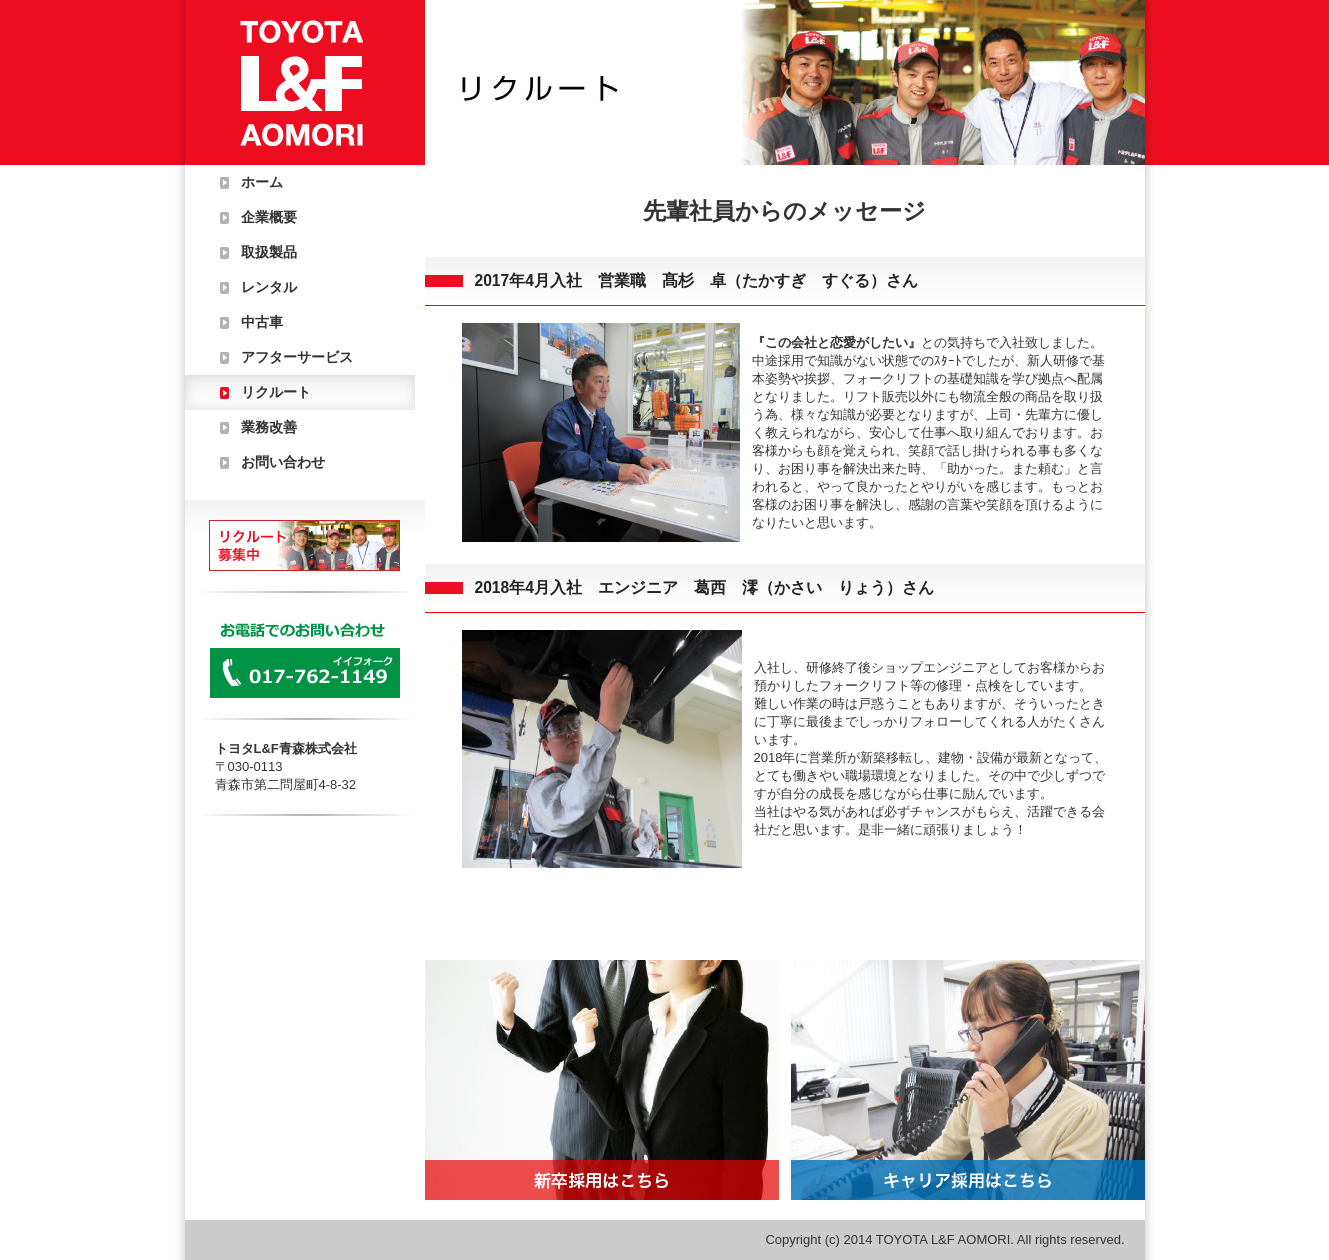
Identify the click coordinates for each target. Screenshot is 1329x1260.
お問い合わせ (283, 462)
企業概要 (269, 217)
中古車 (262, 322)
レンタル (269, 287)
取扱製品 (269, 252)
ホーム (262, 182)
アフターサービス (297, 357)
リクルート (276, 392)
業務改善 (269, 427)
